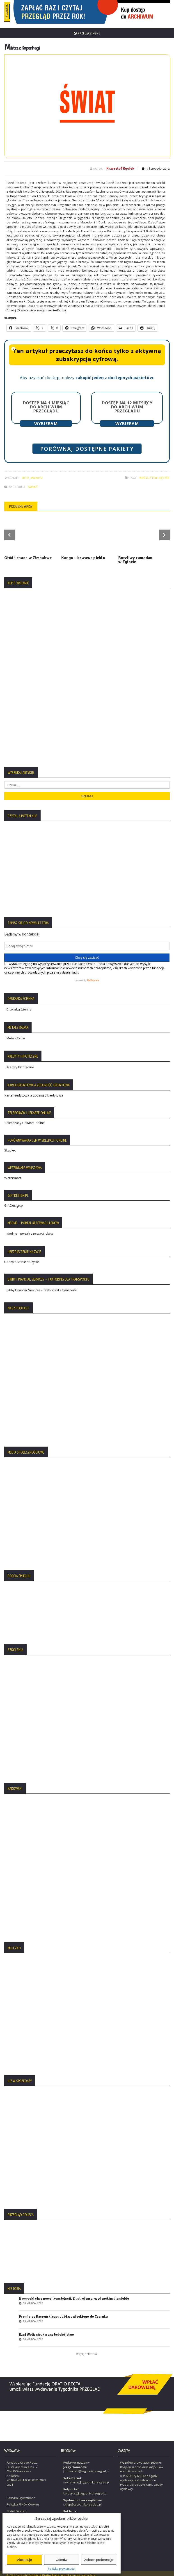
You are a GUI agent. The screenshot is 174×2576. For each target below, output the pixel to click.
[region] (109, 10)
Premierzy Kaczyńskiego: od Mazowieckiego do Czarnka (63, 2313)
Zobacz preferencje (98, 2560)
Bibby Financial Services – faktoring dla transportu (42, 1286)
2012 (25, 474)
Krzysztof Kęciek (120, 165)
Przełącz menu (87, 29)
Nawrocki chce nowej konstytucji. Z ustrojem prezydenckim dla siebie (74, 2295)
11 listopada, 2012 (156, 165)
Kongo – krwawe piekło (83, 554)
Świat (33, 483)
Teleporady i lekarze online (24, 1119)
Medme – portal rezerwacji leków (30, 1230)
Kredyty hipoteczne (20, 1063)
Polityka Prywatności (21, 2494)
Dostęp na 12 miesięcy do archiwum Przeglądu (127, 403)
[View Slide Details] (109, 10)
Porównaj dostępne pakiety (87, 445)
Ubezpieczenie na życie (21, 1258)
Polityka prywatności (61, 2569)
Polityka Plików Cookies (23, 2501)
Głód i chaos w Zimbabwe (28, 554)
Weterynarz (12, 1174)
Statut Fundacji (17, 2507)
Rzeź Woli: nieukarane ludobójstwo (46, 2331)
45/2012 (36, 474)
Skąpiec (10, 1147)
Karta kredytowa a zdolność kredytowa (33, 1091)
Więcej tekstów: (87, 2350)
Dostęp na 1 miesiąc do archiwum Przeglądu (46, 403)
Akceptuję (24, 2560)
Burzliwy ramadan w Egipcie (135, 556)
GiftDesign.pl (13, 1202)
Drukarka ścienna (19, 1006)
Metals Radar (16, 1035)
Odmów (61, 2560)
